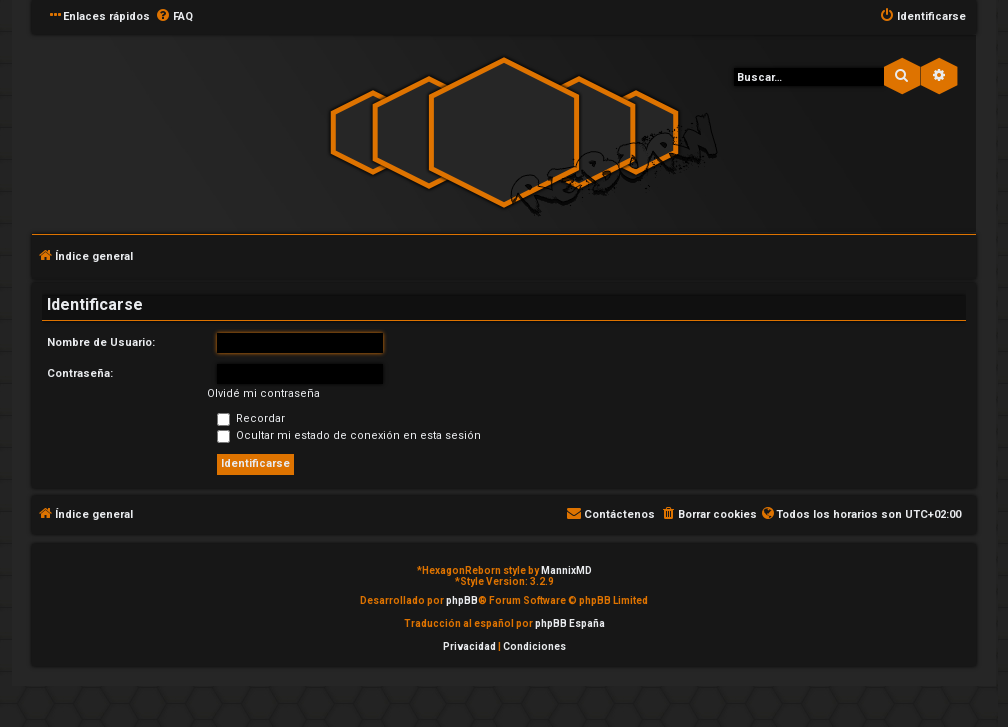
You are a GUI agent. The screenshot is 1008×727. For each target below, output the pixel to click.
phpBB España (570, 623)
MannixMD (566, 570)
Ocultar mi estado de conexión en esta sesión (349, 435)
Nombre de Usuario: (101, 342)
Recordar (251, 418)
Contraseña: (80, 373)
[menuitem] (174, 17)
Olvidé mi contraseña (263, 393)
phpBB (462, 600)
